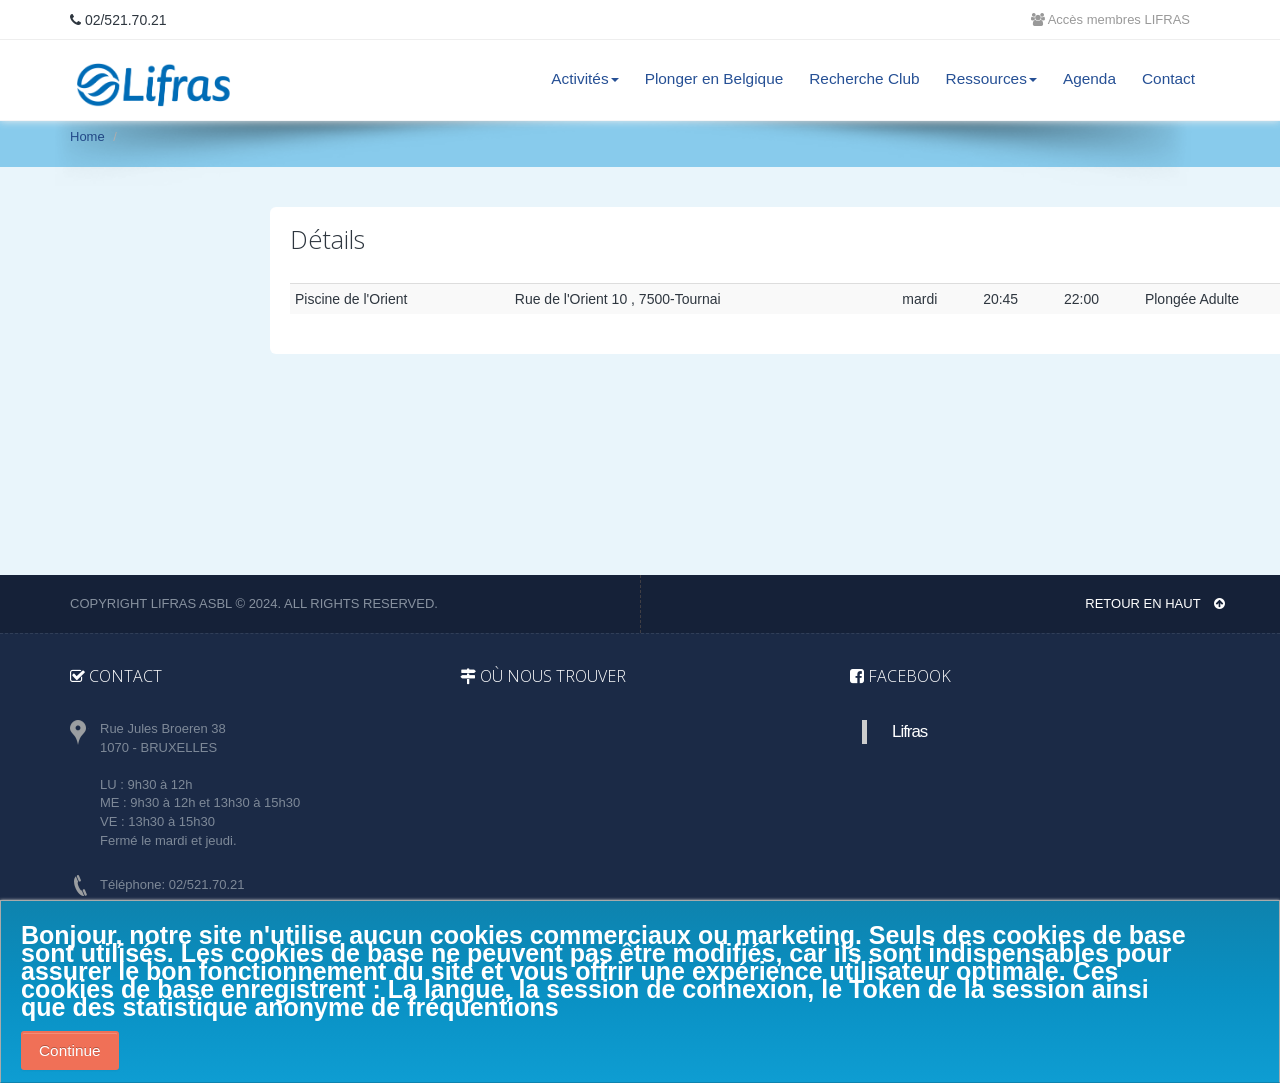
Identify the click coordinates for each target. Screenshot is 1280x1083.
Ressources (991, 78)
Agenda (1089, 78)
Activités (584, 78)
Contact (1168, 78)
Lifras (909, 731)
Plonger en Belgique (714, 78)
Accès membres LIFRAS (1110, 19)
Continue (70, 1050)
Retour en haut (1155, 603)
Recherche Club (864, 78)
